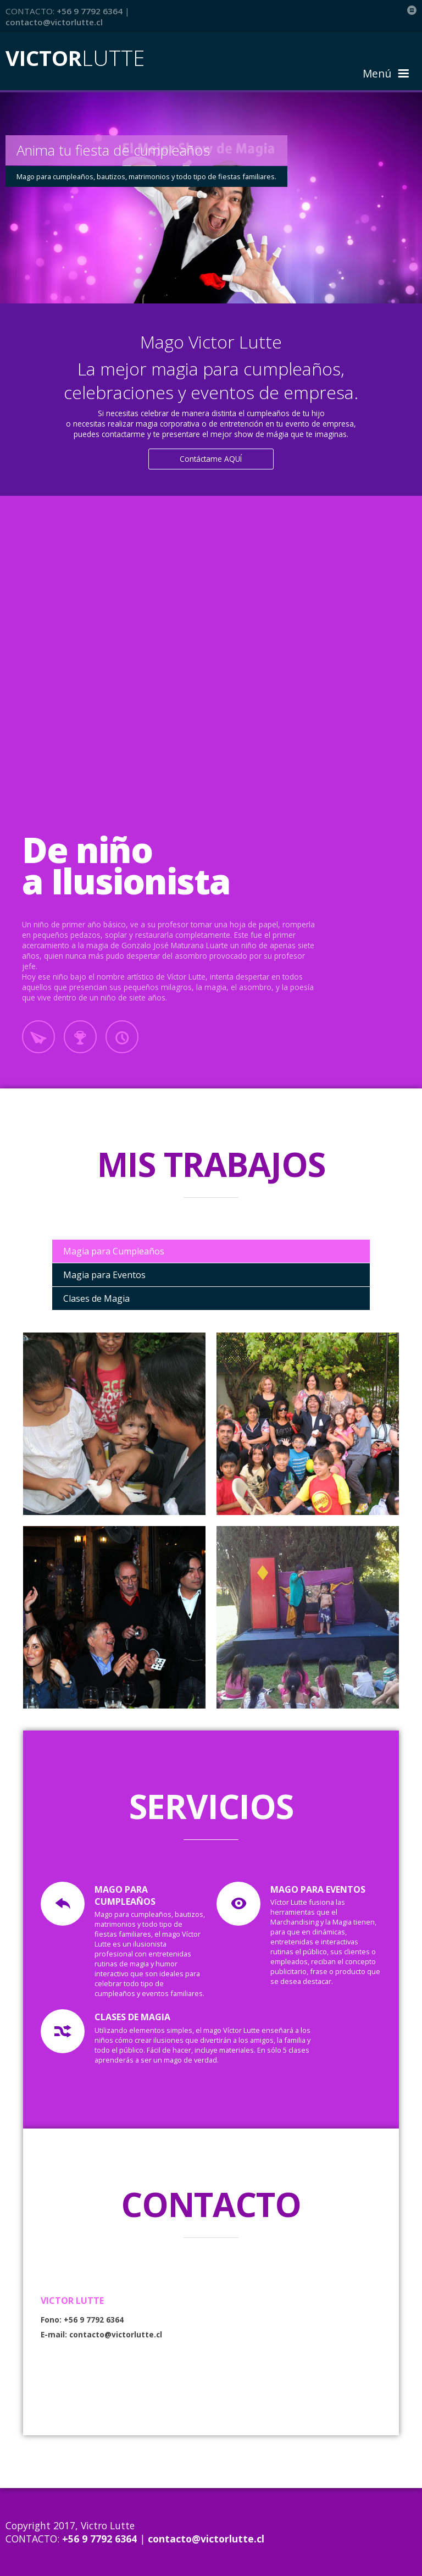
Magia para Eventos (104, 1275)
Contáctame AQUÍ (211, 459)
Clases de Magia (96, 1298)
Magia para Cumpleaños (113, 1251)
